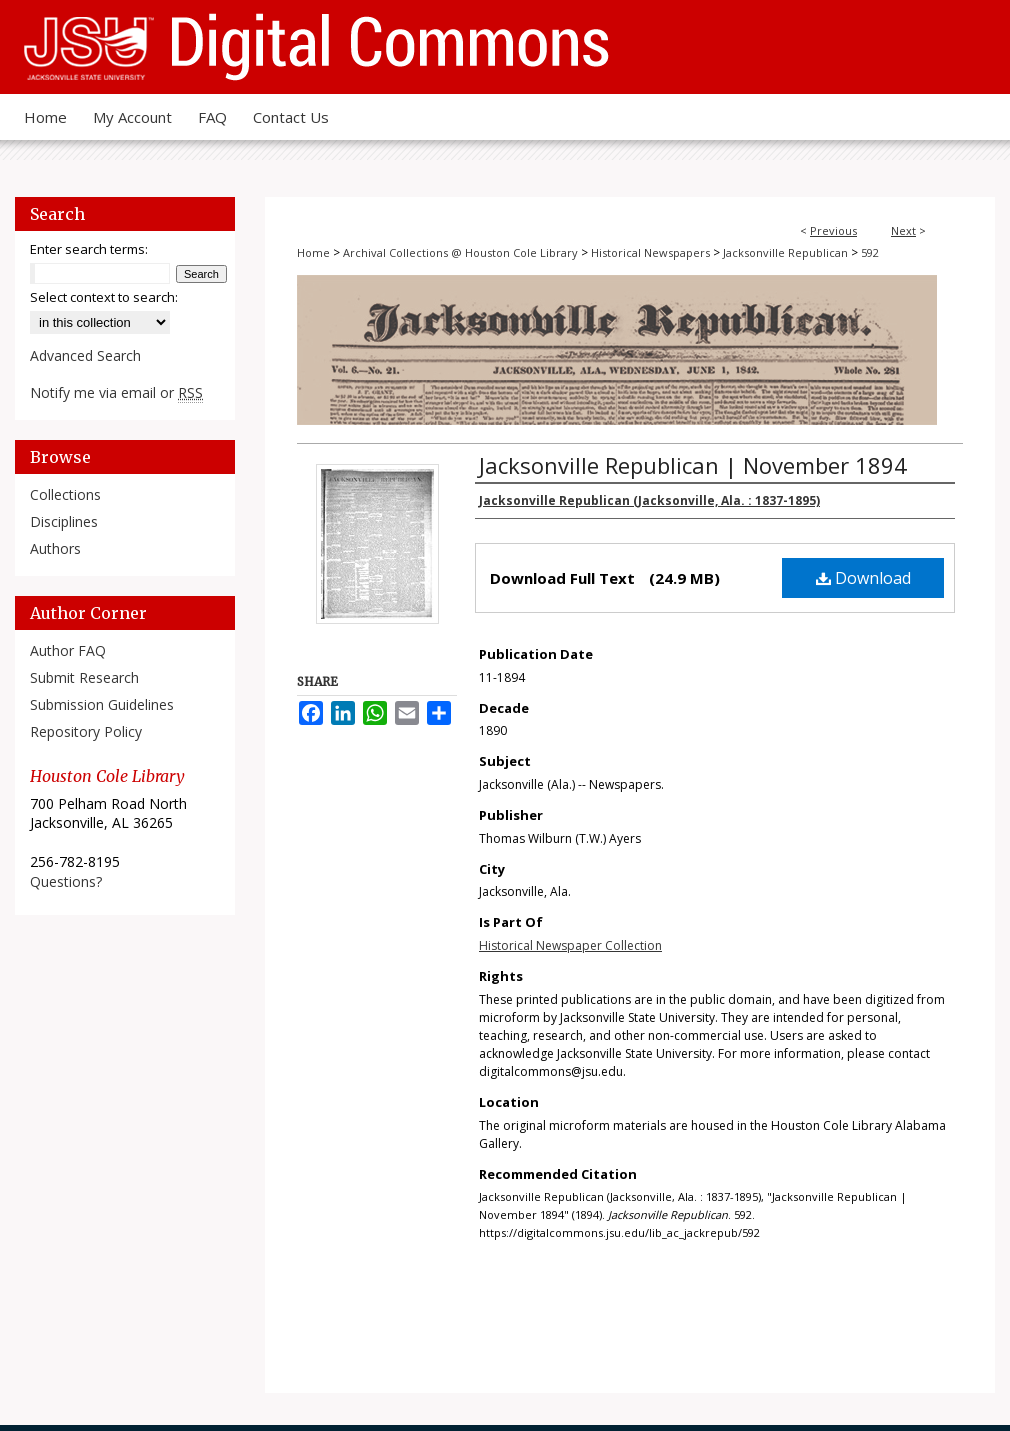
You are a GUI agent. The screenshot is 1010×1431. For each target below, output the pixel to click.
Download (863, 578)
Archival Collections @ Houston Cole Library (460, 252)
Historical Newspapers (650, 252)
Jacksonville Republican (785, 252)
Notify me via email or (116, 392)
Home (313, 252)
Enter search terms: (89, 249)
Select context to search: (104, 297)
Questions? (66, 881)
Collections (65, 494)
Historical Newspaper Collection (570, 945)
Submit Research (84, 677)
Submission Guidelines (102, 704)
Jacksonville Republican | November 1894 (693, 465)
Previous (833, 230)
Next (903, 230)
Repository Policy (86, 731)
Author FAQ (68, 650)
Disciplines (64, 521)
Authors (55, 548)
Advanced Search (85, 355)
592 (870, 252)
